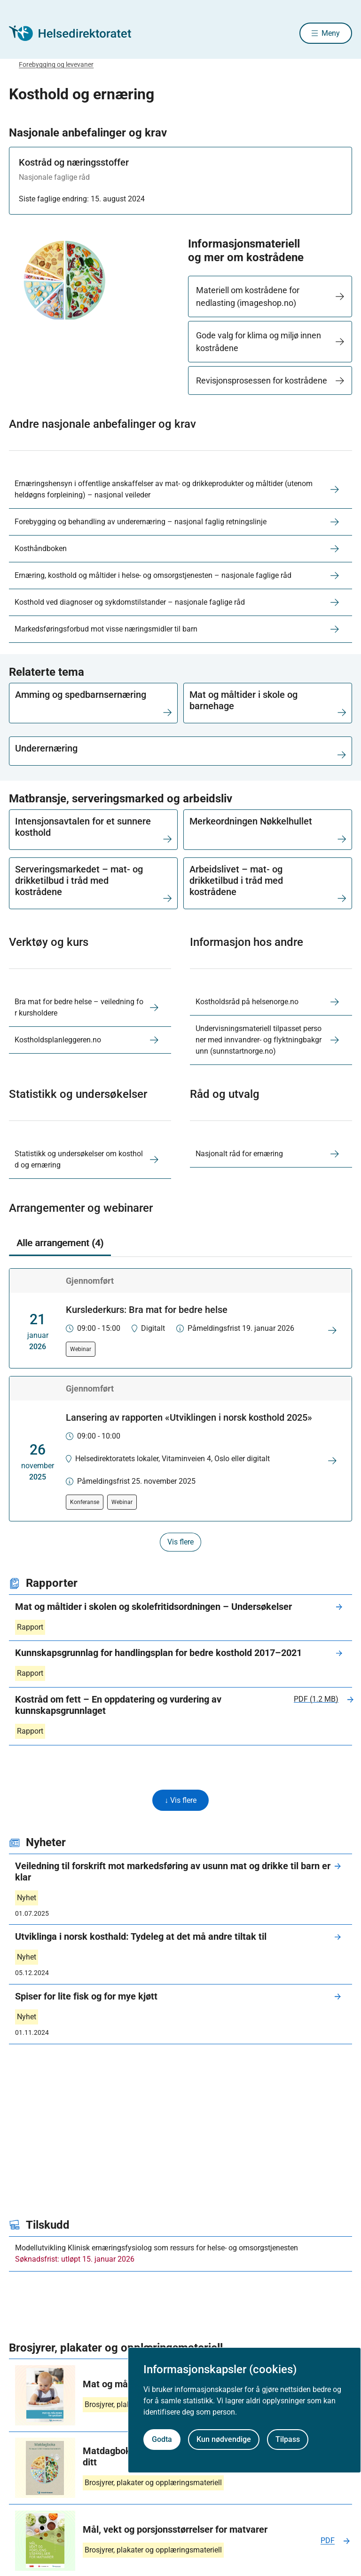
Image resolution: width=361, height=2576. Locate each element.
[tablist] (180, 1244)
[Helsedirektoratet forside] (76, 34)
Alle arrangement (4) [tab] (59, 1244)
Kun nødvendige (223, 2439)
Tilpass (287, 2439)
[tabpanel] (180, 1411)
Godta (162, 2439)
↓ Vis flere (180, 1802)
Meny (331, 33)
